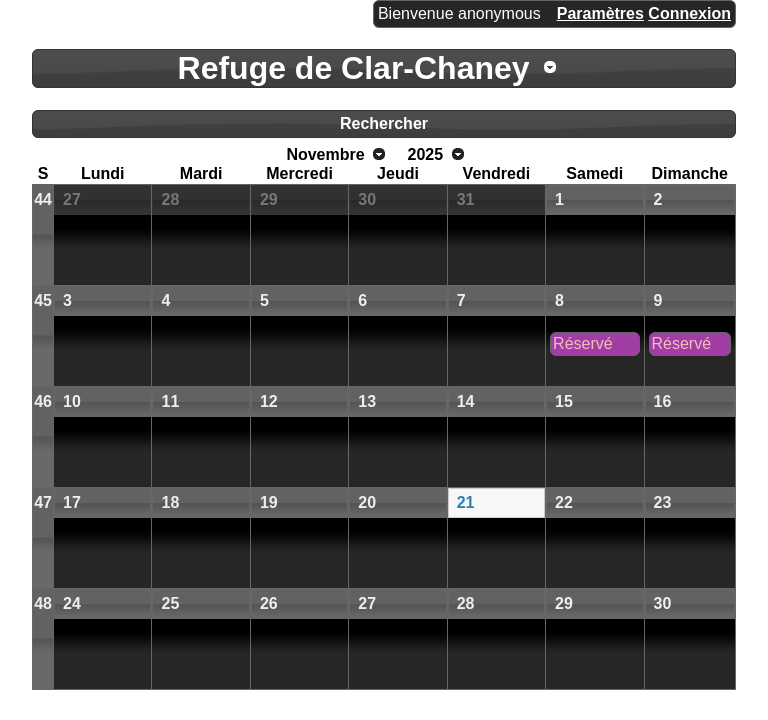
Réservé (583, 343)
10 (72, 401)
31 (466, 199)
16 (663, 401)
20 (367, 502)
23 (663, 502)
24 (72, 603)
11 (170, 401)
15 (564, 401)
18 (170, 502)
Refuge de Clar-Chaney (354, 68)
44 (43, 199)
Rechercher (384, 123)
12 (269, 401)
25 (170, 603)
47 (43, 502)
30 (367, 199)
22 (564, 502)
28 (170, 199)
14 (466, 401)
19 (269, 502)
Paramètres (600, 13)
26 (269, 603)
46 (43, 401)
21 (466, 502)
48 (43, 603)
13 (367, 401)
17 (72, 502)
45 (43, 300)
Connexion (689, 13)
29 (269, 199)
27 (72, 199)
